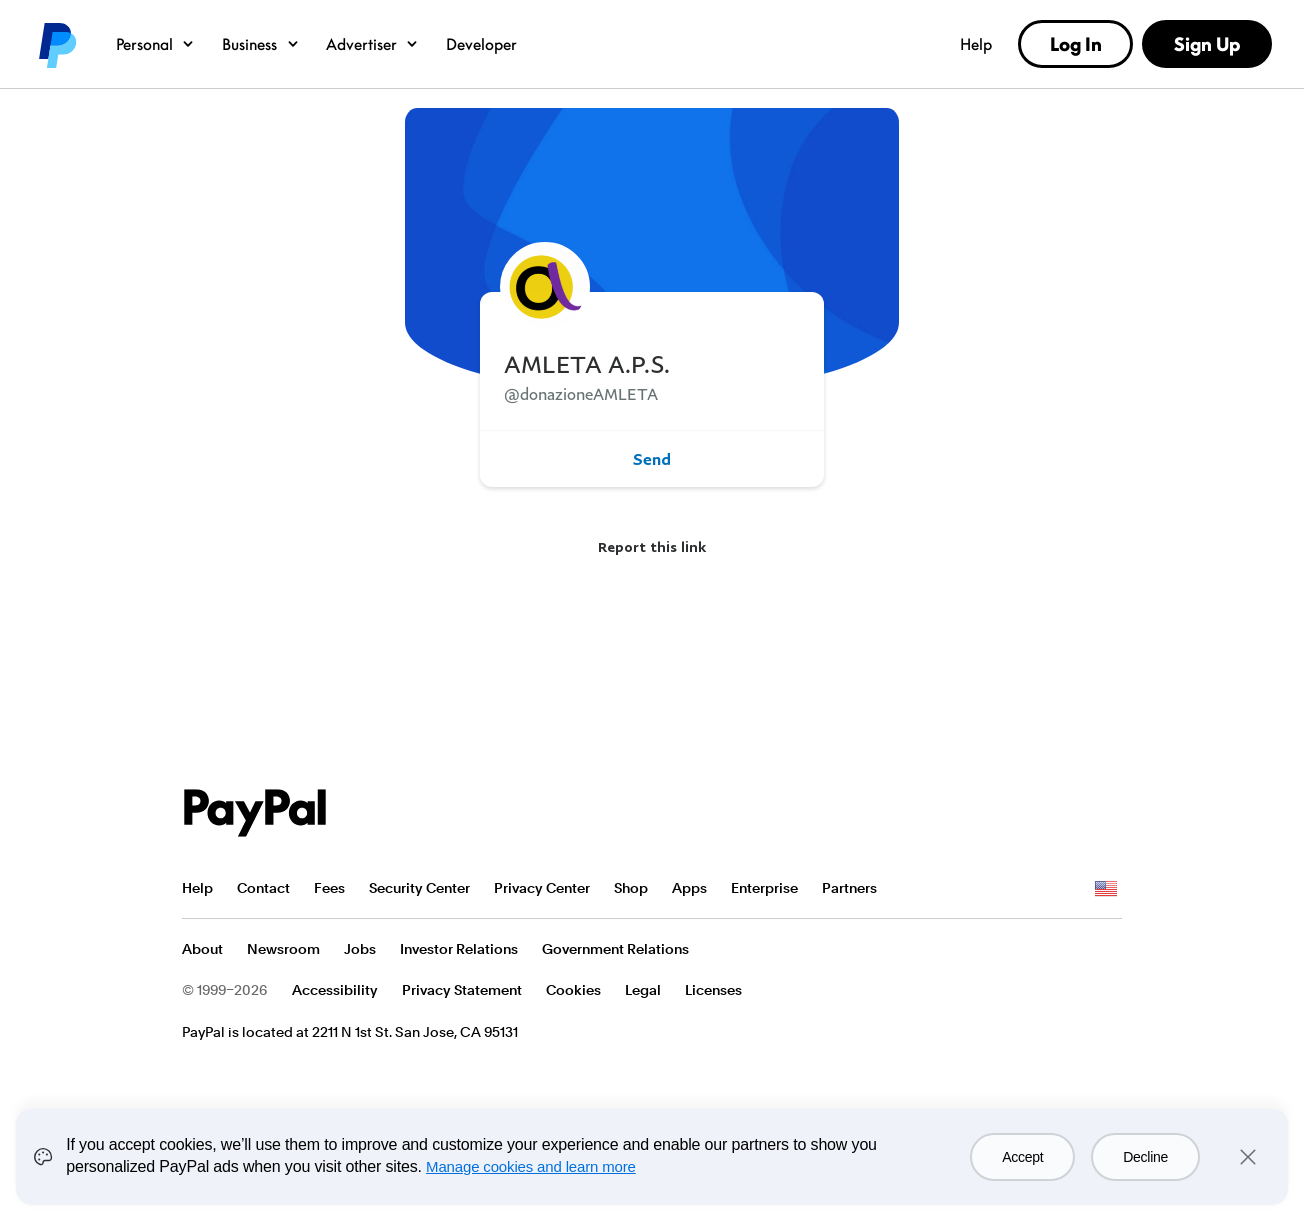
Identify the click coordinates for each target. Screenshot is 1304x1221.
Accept (1022, 1157)
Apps (689, 888)
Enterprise (764, 888)
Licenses (713, 990)
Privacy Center (542, 888)
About (202, 949)
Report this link (652, 546)
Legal (643, 990)
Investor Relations (459, 949)
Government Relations (615, 949)
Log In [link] (1076, 44)
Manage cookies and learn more (531, 1166)
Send (652, 459)
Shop (631, 888)
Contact (263, 888)
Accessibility (335, 990)
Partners (849, 888)
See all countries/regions (1106, 889)
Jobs (360, 949)
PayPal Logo (255, 813)
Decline (1145, 1157)
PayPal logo (56, 44)
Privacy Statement (462, 990)
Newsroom (283, 949)
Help (976, 44)
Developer (481, 44)
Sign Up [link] (1207, 44)
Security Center (419, 888)
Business (261, 44)
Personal (155, 44)
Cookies (573, 990)
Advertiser (372, 44)
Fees (329, 888)
